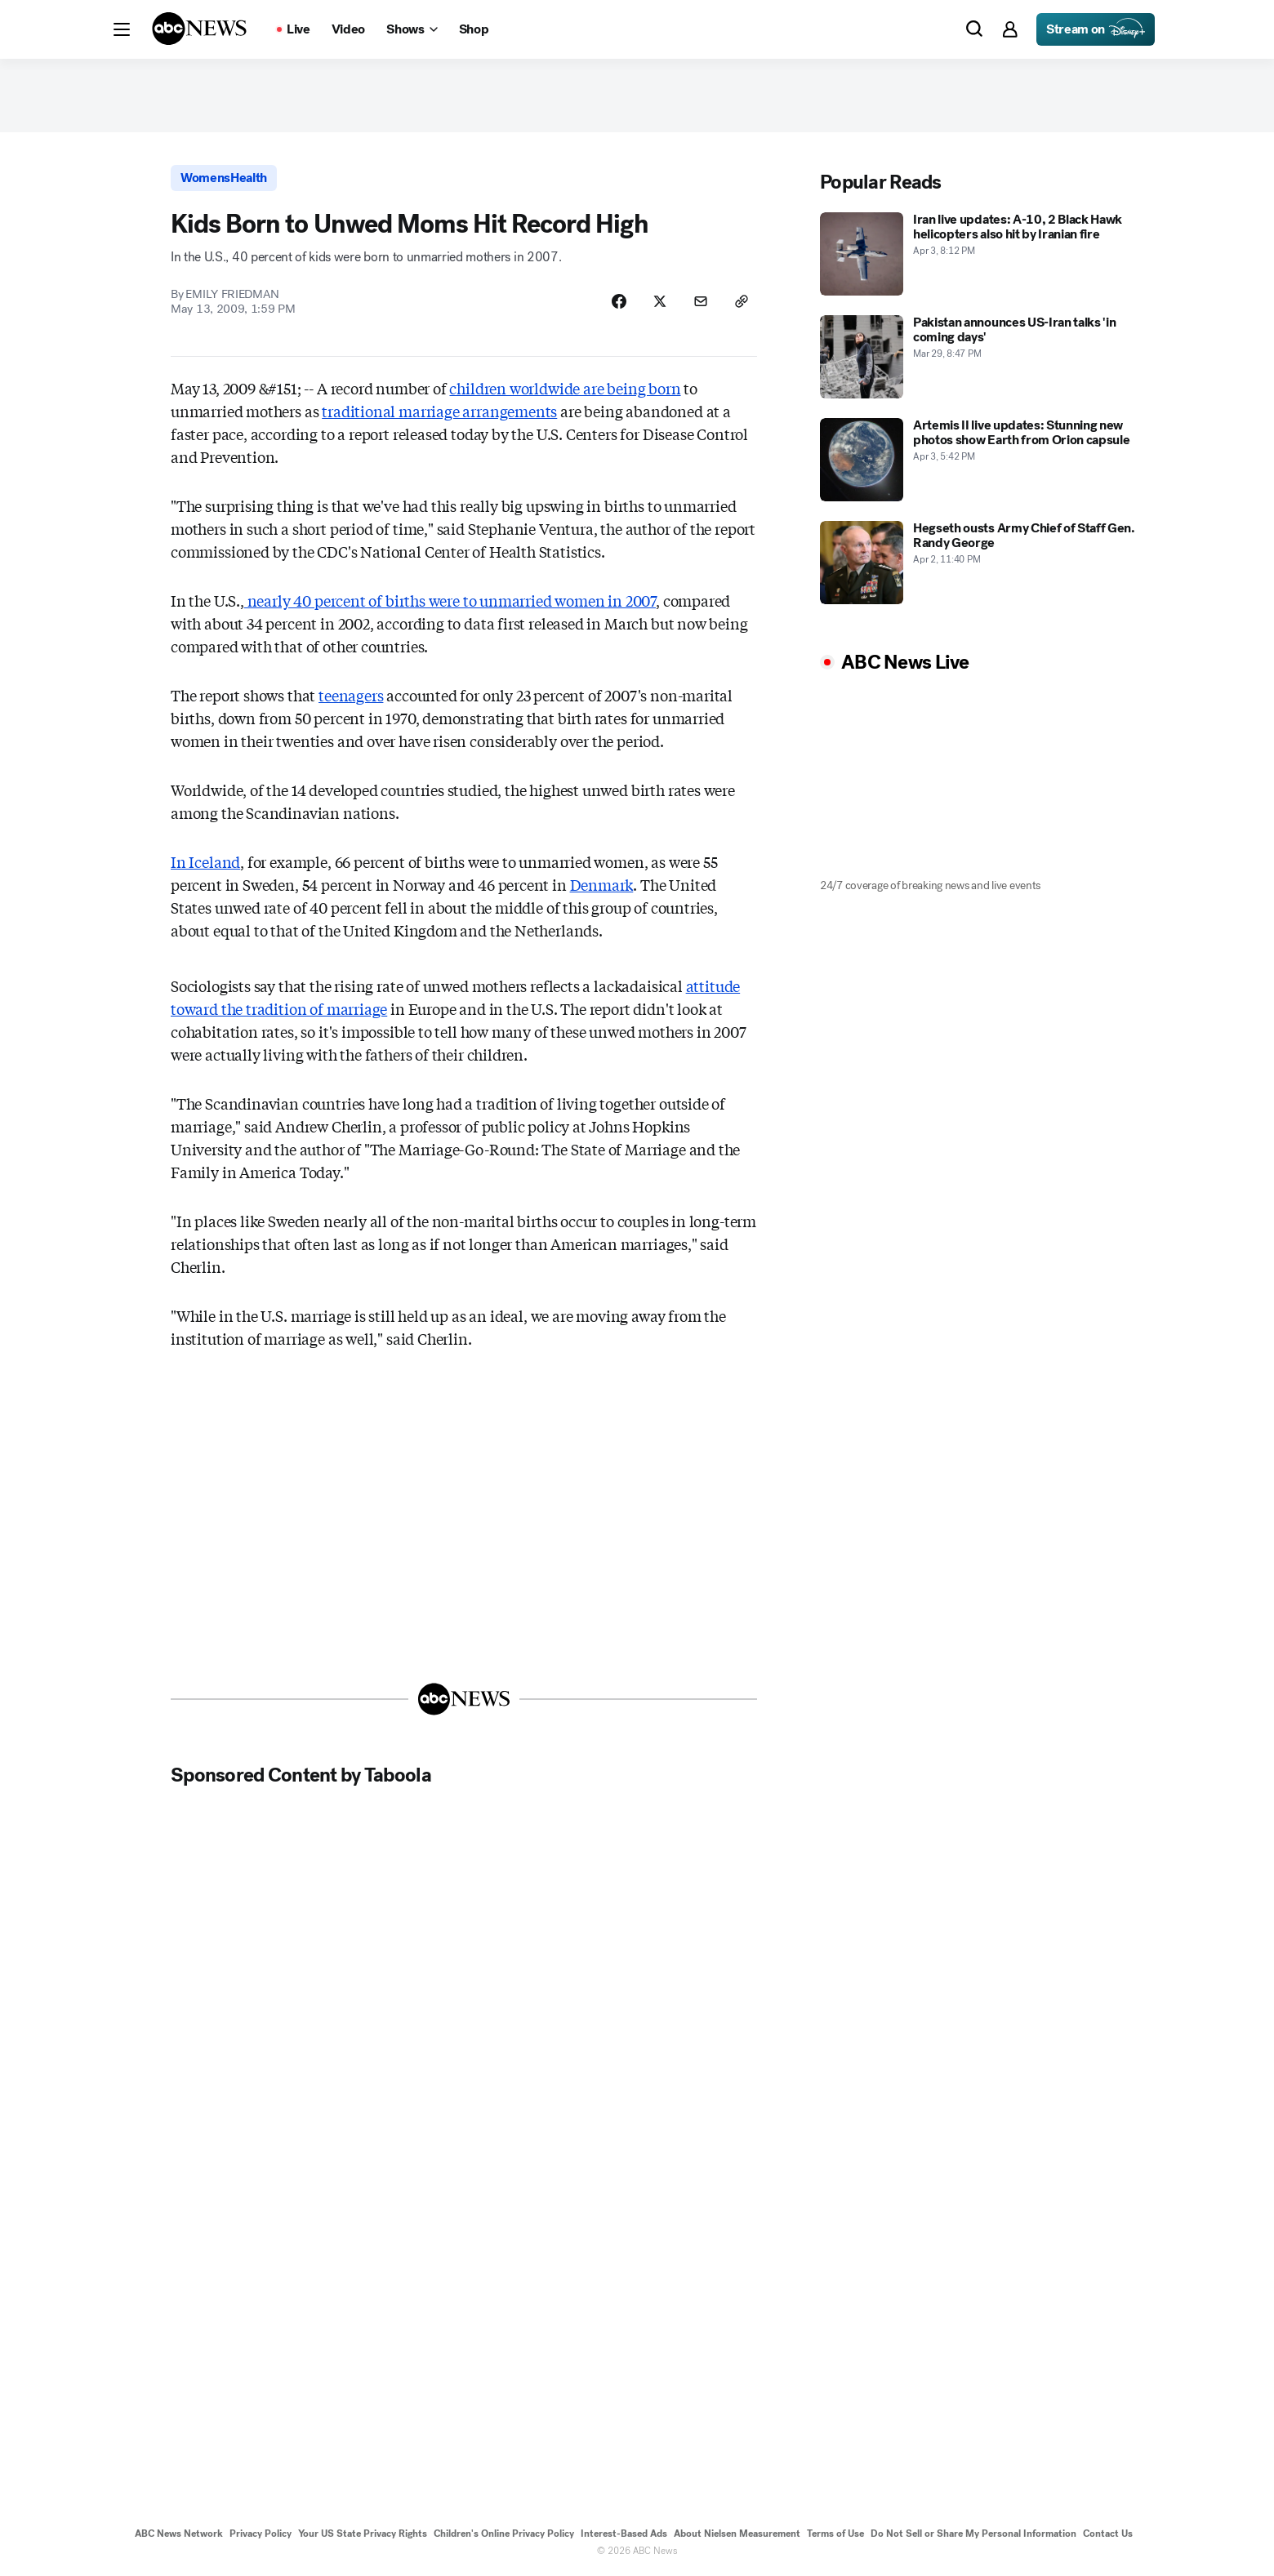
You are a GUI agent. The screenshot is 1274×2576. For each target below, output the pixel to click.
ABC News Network (179, 2533)
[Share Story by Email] (700, 301)
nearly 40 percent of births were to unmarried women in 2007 (450, 600)
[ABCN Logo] (199, 28)
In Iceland (205, 861)
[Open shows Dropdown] (411, 29)
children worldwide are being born (564, 387)
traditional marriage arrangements (439, 410)
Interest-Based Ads (624, 2533)
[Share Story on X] (659, 301)
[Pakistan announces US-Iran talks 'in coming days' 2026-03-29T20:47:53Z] (983, 356)
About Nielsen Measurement (737, 2533)
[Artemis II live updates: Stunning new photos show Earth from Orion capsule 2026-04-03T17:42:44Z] (983, 459)
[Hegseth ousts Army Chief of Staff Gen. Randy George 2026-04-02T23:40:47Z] (983, 562)
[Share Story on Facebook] (619, 301)
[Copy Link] (741, 301)
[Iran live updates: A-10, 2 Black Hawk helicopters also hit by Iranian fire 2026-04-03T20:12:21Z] (983, 254)
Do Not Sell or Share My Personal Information (973, 2533)
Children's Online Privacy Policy (504, 2533)
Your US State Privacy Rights (362, 2533)
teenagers (350, 694)
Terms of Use (835, 2533)
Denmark (602, 884)
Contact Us (1108, 2533)
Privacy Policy (260, 2533)
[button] (122, 29)
